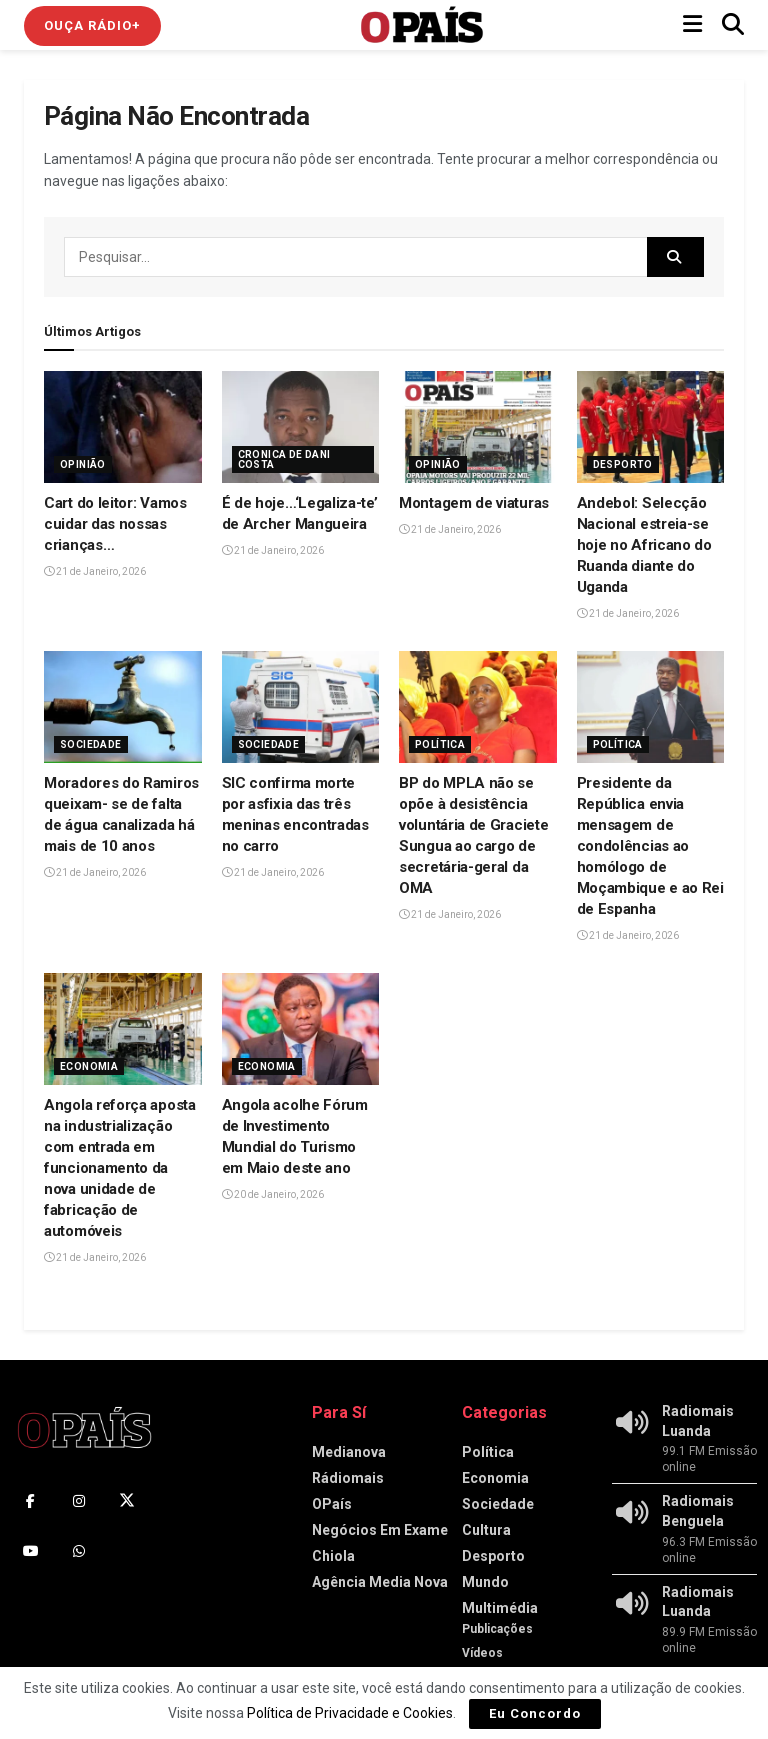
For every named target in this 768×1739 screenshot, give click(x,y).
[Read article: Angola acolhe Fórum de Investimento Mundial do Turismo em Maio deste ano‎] (301, 1029)
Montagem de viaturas (474, 503)
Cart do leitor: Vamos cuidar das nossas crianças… (115, 524)
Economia (89, 1066)
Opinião (83, 464)
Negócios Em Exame (380, 1530)
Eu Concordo (535, 1713)
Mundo (485, 1582)
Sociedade (91, 744)
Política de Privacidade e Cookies (350, 1713)
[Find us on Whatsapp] (79, 1551)
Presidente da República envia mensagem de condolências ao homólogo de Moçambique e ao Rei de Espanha (650, 846)
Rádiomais (348, 1478)
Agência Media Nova (380, 1582)
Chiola (333, 1556)
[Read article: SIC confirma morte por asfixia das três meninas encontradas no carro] (301, 707)
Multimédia (500, 1608)
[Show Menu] (692, 25)
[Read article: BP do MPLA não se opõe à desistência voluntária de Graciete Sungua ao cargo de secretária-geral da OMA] (478, 707)
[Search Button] (733, 25)
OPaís (332, 1504)
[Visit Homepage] (422, 25)
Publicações (497, 1629)
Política (440, 744)
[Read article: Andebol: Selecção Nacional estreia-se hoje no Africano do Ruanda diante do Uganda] (656, 427)
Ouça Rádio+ (92, 25)
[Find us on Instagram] (79, 1501)
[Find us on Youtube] (31, 1551)
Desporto (623, 464)
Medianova (349, 1452)
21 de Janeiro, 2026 (95, 571)
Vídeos (482, 1653)
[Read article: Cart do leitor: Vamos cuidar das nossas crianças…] (123, 427)
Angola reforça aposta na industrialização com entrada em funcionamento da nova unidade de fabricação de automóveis (120, 1168)
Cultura (486, 1530)
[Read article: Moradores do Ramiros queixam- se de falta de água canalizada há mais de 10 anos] (123, 707)
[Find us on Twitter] (127, 1501)
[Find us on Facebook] (31, 1501)
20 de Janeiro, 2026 (273, 1194)
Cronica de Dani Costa (284, 459)
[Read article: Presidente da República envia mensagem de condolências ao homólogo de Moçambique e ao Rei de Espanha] (656, 707)
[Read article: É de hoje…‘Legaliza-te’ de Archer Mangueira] (301, 427)
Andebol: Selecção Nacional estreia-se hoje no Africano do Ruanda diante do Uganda (644, 545)
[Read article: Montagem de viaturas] (478, 427)
